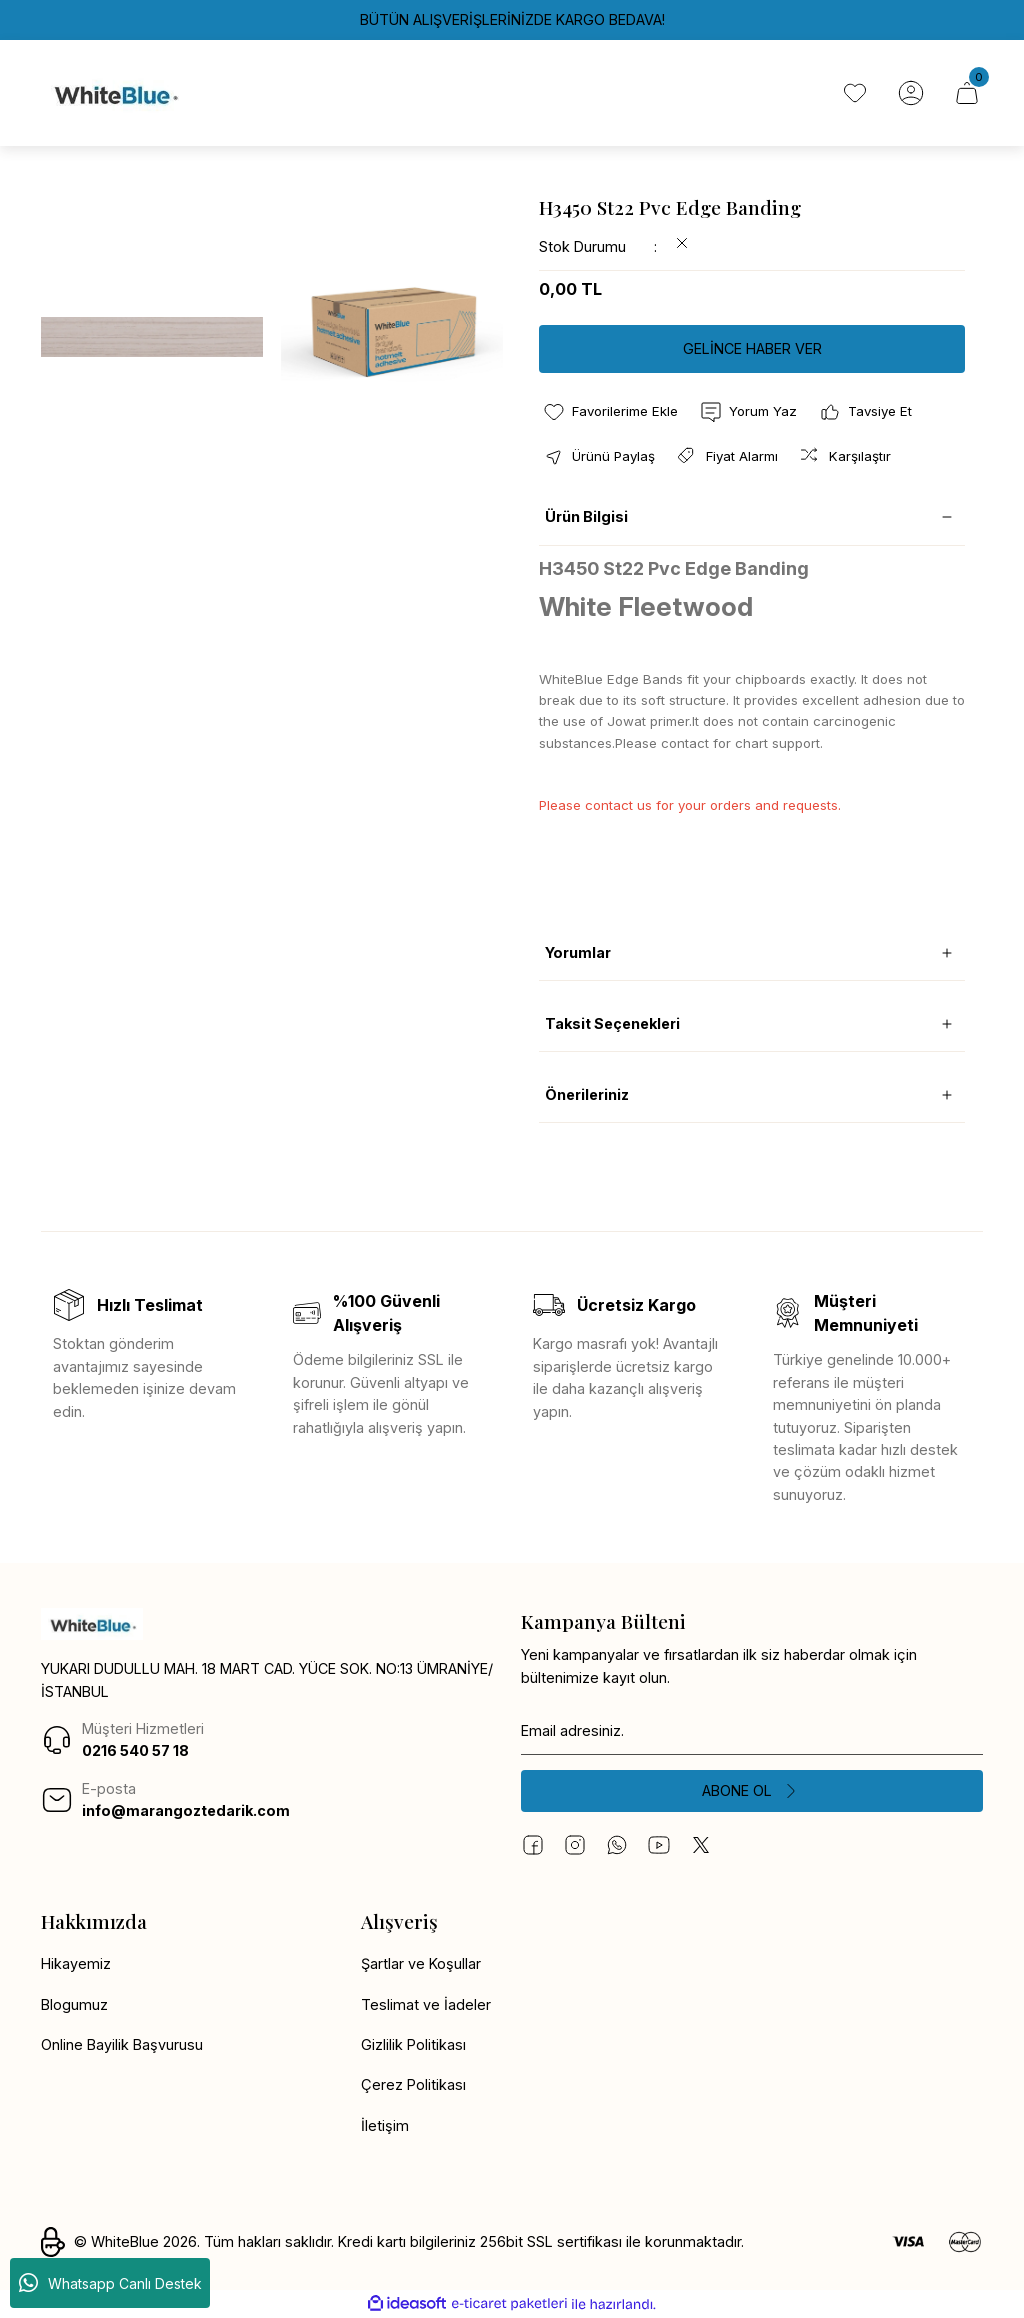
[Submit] (752, 1791)
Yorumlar (578, 952)
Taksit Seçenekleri (612, 1023)
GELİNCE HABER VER (752, 348)
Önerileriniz (587, 1094)
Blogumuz (74, 2004)
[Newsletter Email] (752, 1731)
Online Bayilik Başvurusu (122, 2044)
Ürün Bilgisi (586, 516)
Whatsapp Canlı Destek (110, 2283)
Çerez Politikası (413, 2084)
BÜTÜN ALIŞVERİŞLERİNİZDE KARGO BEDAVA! (512, 19)
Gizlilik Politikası (413, 2044)
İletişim (385, 2125)
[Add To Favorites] (610, 412)
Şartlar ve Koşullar (421, 1963)
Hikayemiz (76, 1963)
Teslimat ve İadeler (426, 2004)
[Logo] (114, 93)
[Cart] (967, 93)
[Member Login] (911, 93)
